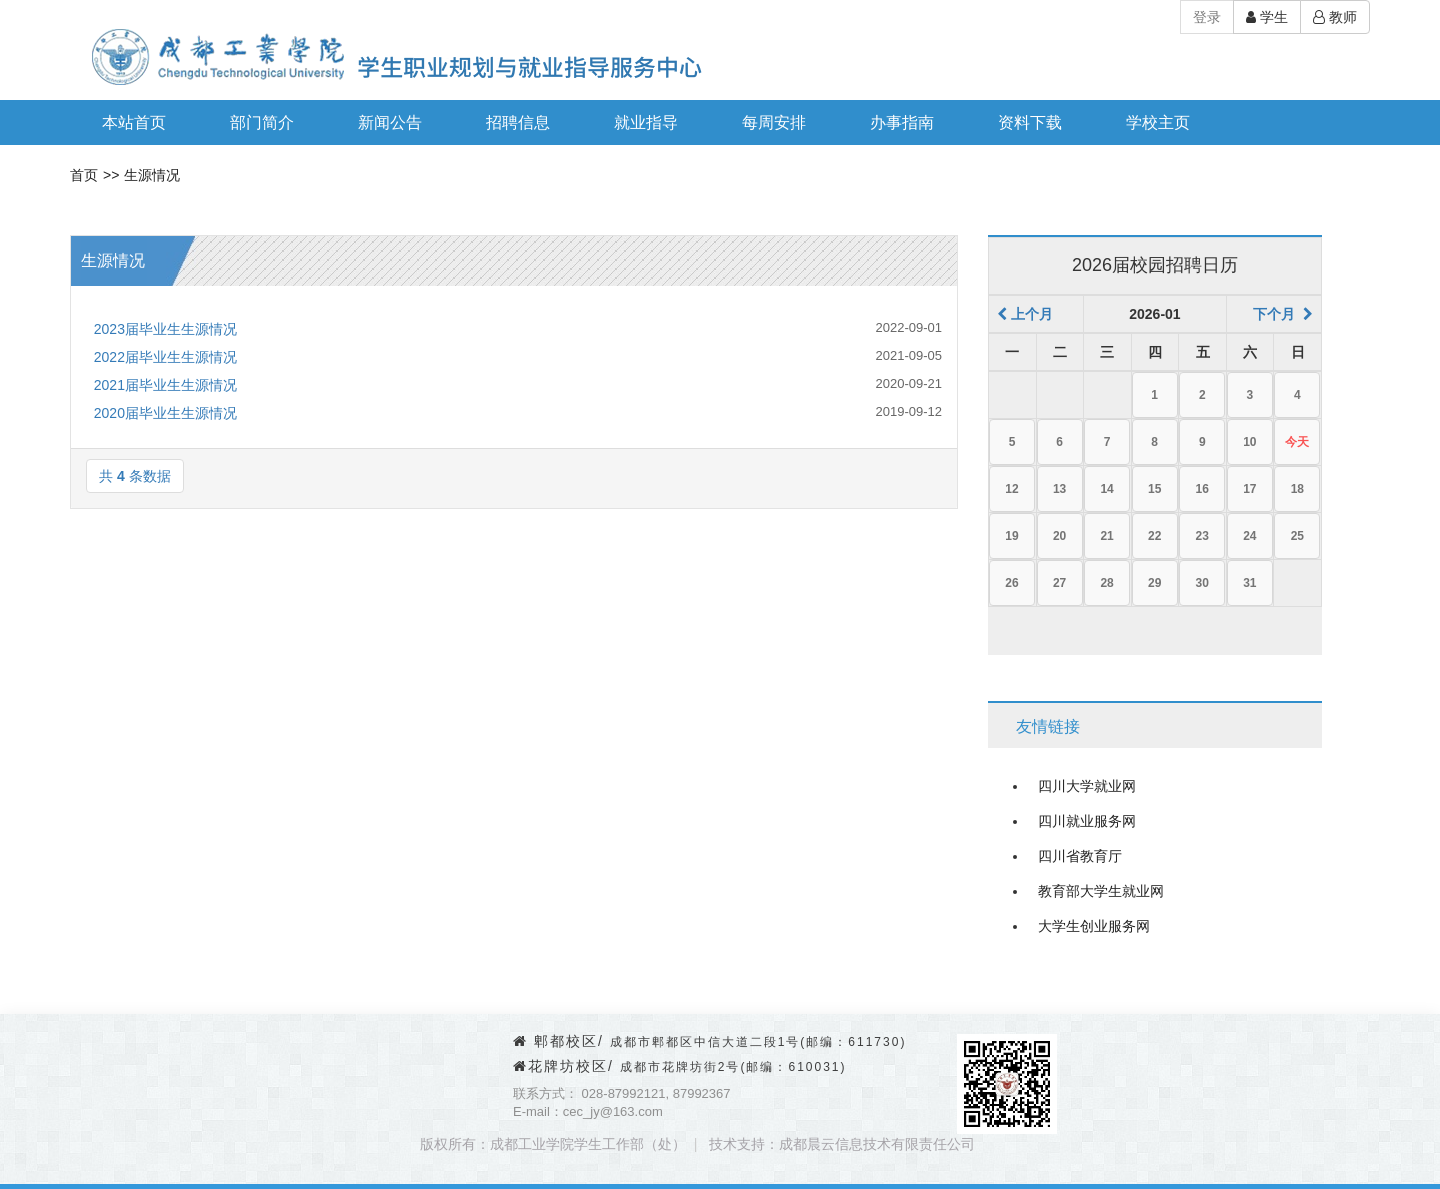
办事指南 (902, 122)
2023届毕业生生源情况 (165, 329)
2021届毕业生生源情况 (165, 385)
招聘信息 (518, 122)
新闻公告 (390, 122)
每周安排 (774, 122)
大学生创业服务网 (1094, 926)
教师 (1335, 17)
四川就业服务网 (1087, 821)
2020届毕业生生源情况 (165, 413)
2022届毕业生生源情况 (165, 357)
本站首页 (134, 122)
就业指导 (646, 122)
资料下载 (1030, 122)
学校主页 (1158, 122)
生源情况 (152, 175)
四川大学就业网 (1087, 786)
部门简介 (262, 122)
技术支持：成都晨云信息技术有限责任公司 (842, 1144)
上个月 (1025, 314)
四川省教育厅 (1080, 856)
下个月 (1283, 314)
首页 (84, 175)
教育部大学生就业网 (1101, 891)
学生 (1267, 17)
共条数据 (135, 476)
